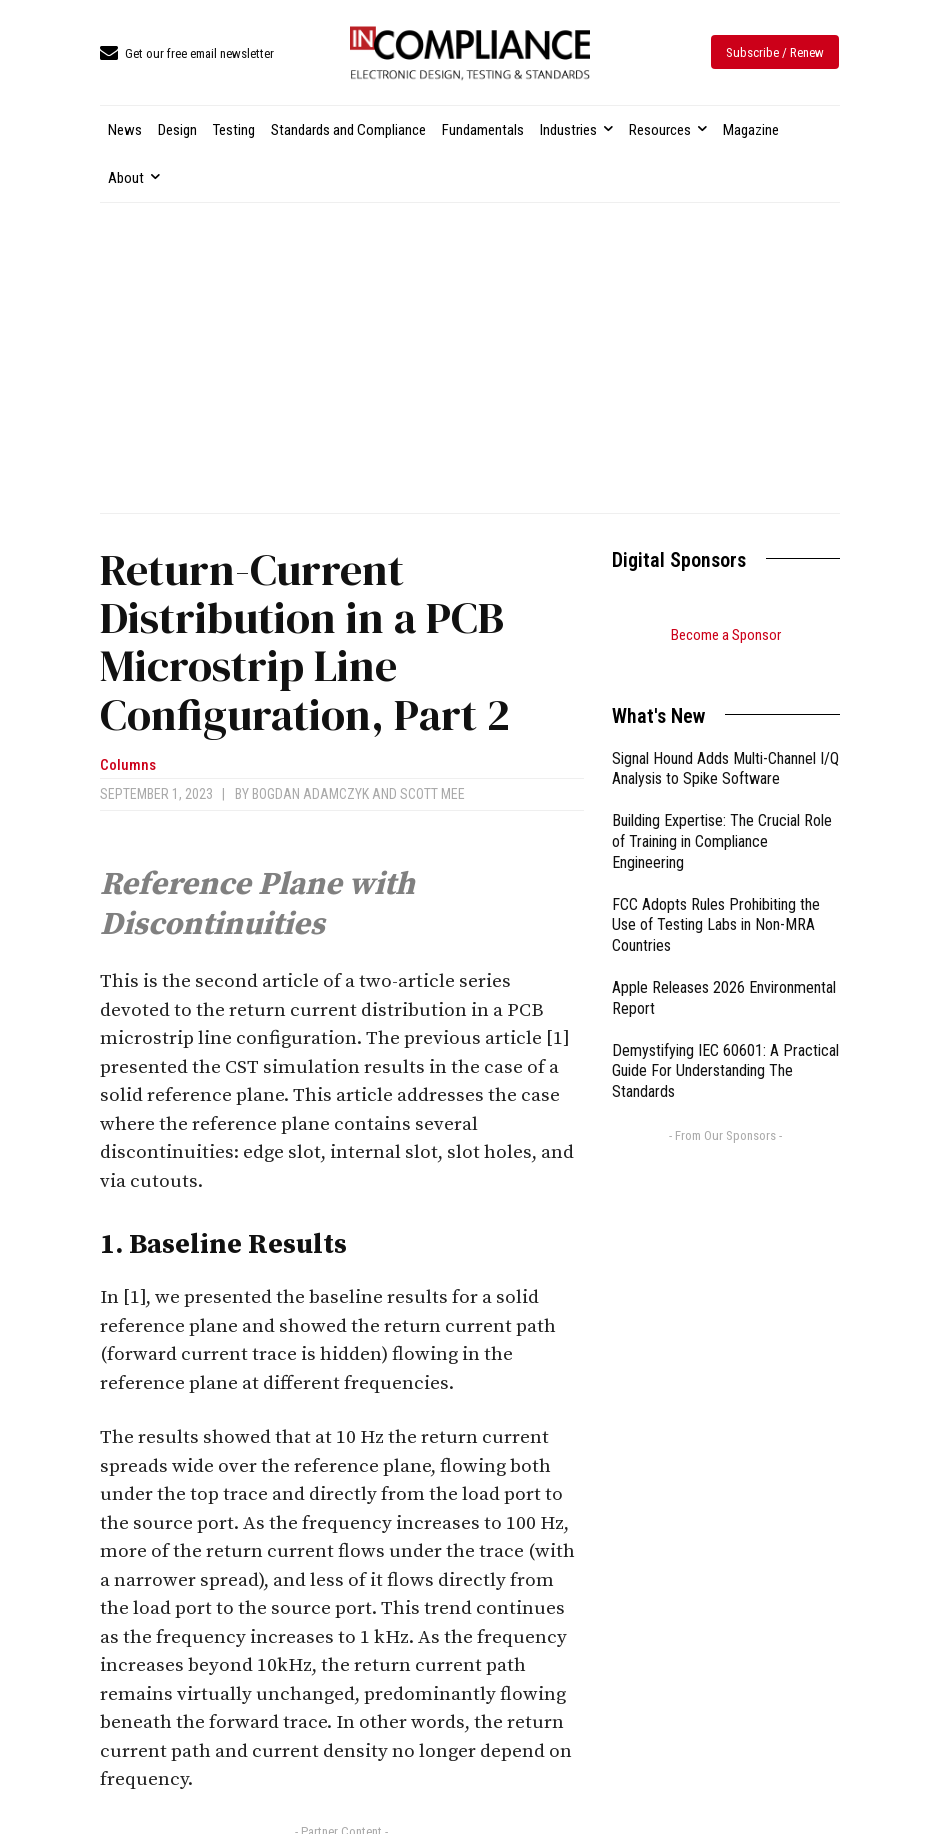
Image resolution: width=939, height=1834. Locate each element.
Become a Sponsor (726, 635)
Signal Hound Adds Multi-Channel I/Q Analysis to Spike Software (725, 744)
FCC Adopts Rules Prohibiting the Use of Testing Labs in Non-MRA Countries (716, 900)
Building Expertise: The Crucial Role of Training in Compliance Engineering (722, 816)
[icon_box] (187, 54)
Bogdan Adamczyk (310, 794)
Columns (128, 765)
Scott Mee (432, 794)
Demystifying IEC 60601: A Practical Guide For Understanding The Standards (725, 1046)
